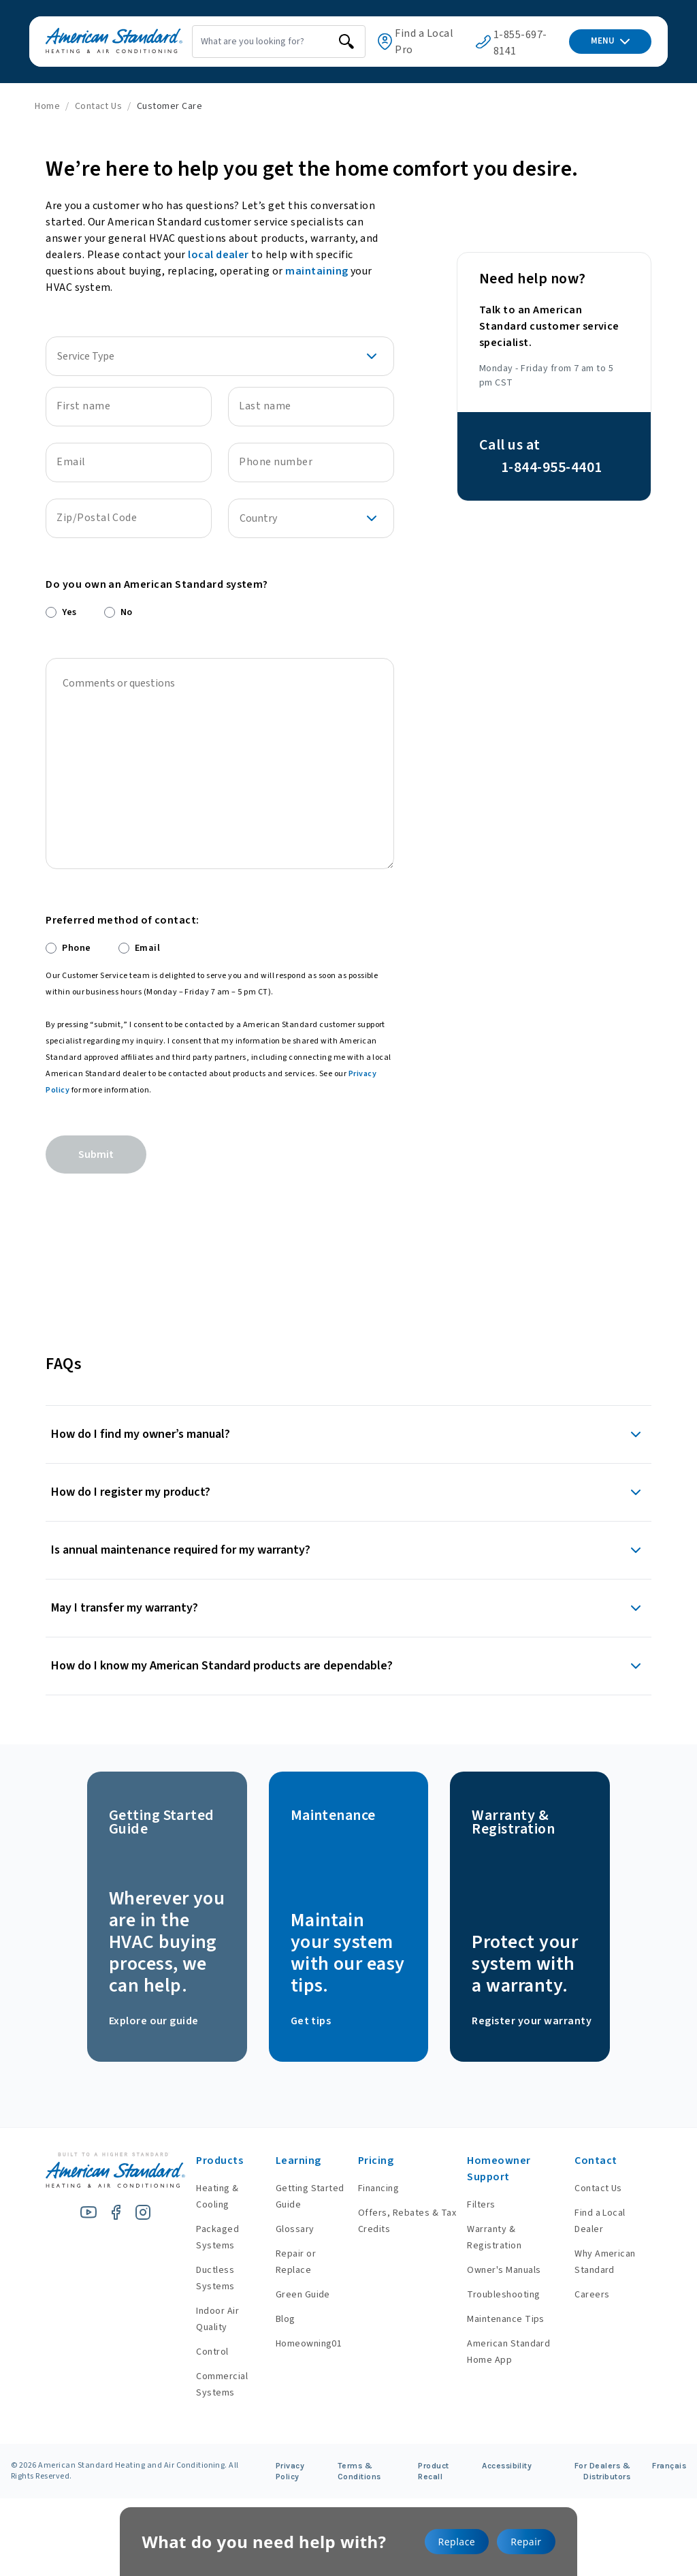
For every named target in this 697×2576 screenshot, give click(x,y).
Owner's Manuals (497, 2270)
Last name (265, 405)
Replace (457, 2541)
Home (47, 106)
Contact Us (99, 106)
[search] (322, 41)
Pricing (364, 2160)
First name (83, 405)
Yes (69, 612)
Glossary (280, 2229)
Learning (284, 2160)
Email (70, 461)
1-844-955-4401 (551, 467)
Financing (366, 2188)
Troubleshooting (496, 2295)
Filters (474, 2205)
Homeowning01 (294, 2344)
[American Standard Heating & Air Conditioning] (98, 42)
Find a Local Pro (416, 41)
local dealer (218, 254)
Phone (76, 948)
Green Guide (288, 2295)
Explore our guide (154, 2020)
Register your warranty (531, 2020)
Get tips (311, 2020)
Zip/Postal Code (96, 517)
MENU (610, 41)
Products (202, 2160)
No (126, 612)
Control (195, 2352)
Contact (592, 2160)
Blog (271, 2319)
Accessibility (507, 2465)
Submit (96, 1154)
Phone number (275, 461)
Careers (588, 2295)
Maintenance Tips (499, 2319)
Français (669, 2465)
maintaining (316, 271)
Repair (525, 2541)
